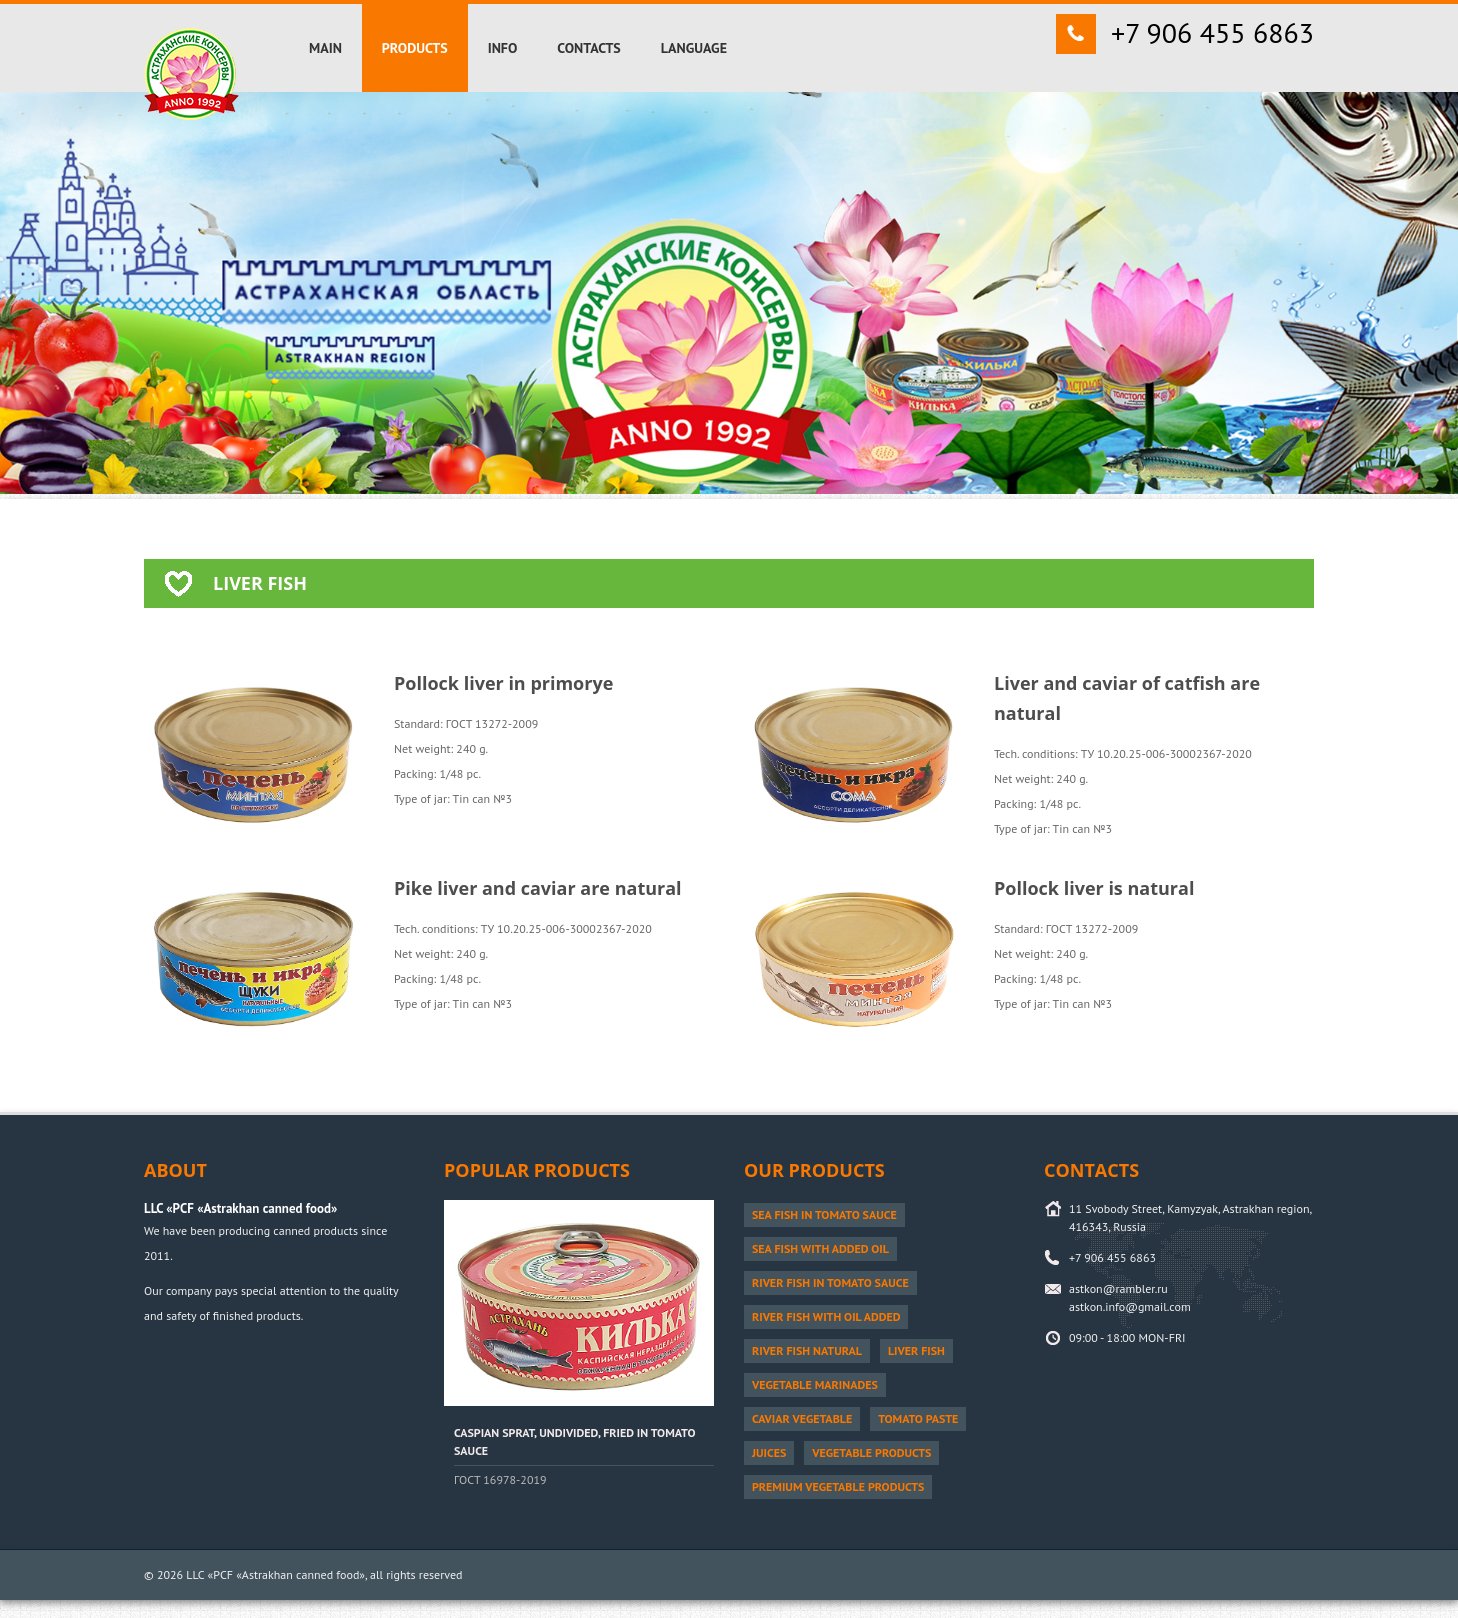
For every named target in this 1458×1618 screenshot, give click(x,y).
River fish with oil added (826, 1316)
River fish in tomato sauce (830, 1282)
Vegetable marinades (815, 1384)
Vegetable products (871, 1452)
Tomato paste (918, 1418)
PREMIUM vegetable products (838, 1486)
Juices (769, 1452)
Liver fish (916, 1350)
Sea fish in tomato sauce (824, 1214)
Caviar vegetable (802, 1418)
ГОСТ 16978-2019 (500, 1479)
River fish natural (807, 1350)
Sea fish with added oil (820, 1248)
